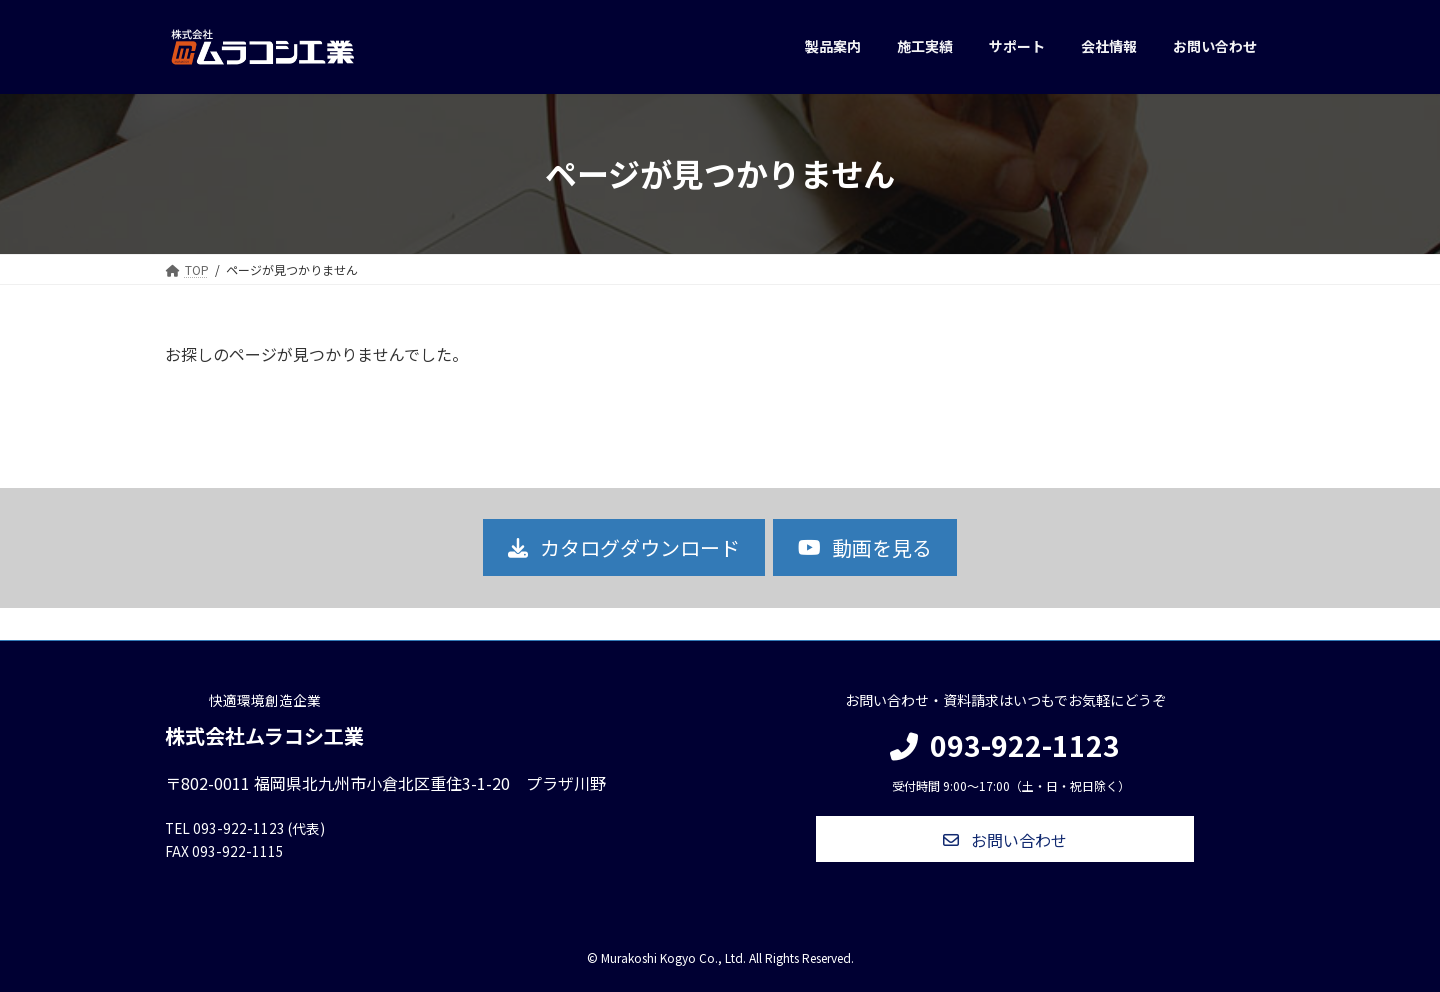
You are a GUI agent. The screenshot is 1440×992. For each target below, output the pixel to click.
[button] (623, 547)
